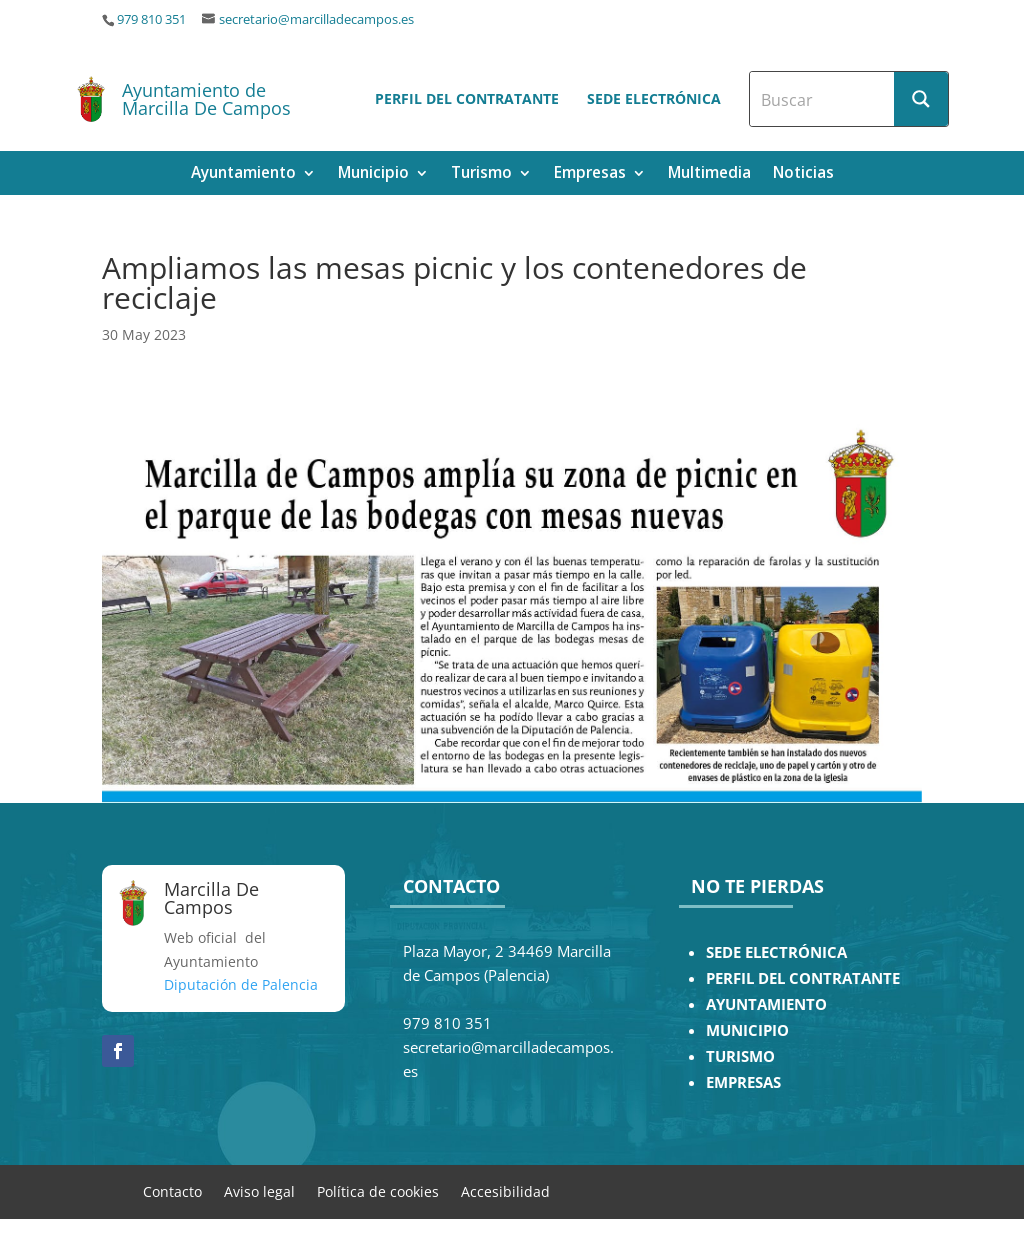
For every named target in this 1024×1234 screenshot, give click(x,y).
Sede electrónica (654, 98)
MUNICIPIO (747, 1030)
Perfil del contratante (467, 98)
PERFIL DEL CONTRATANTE (803, 978)
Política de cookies (378, 1190)
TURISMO (740, 1056)
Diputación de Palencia (241, 984)
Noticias (803, 174)
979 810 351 (151, 19)
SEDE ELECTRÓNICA (776, 952)
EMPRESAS (743, 1082)
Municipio (373, 174)
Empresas (590, 174)
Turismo (481, 174)
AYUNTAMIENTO (766, 1004)
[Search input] (823, 99)
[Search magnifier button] (921, 99)
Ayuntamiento (243, 174)
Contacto (172, 1190)
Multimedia (709, 174)
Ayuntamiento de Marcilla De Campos (206, 99)
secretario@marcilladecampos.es (316, 19)
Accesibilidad (505, 1190)
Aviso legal (259, 1190)
